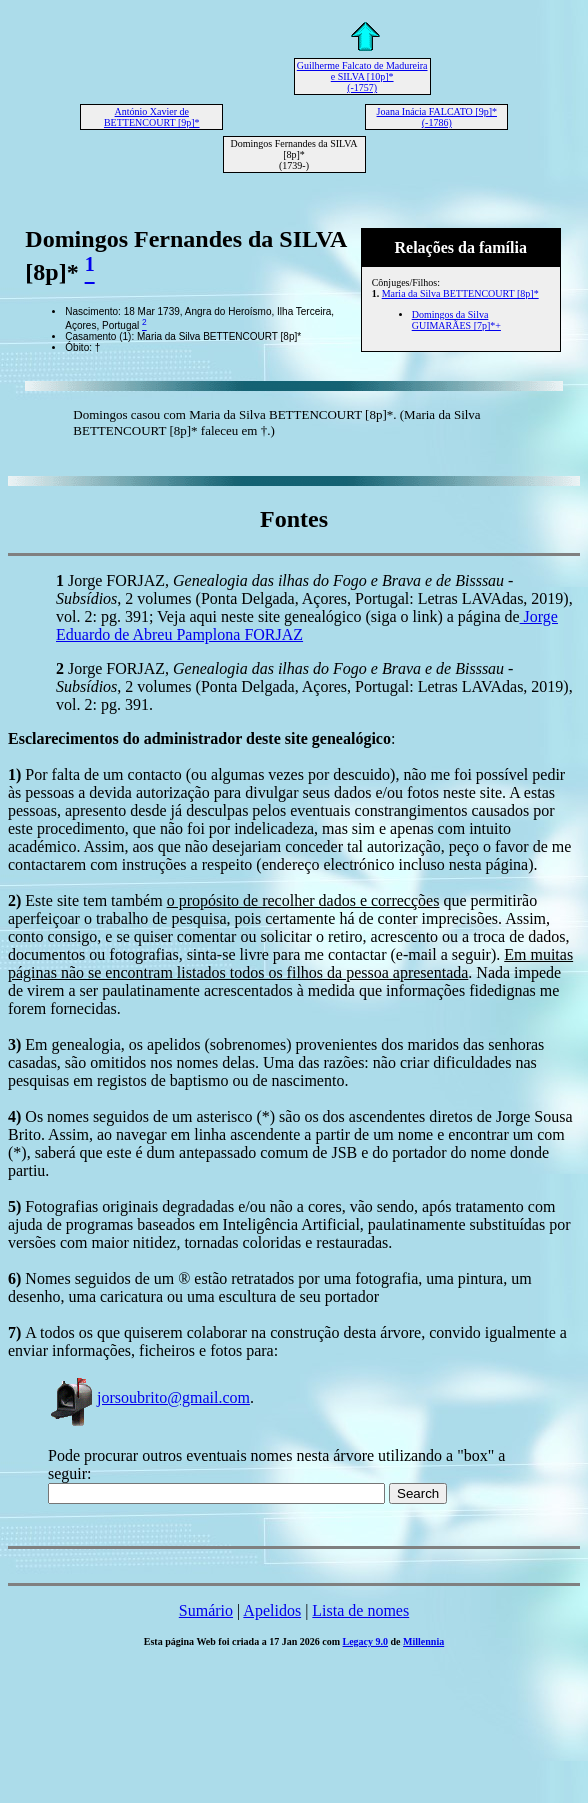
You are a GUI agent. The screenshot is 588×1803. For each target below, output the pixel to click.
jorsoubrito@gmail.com (149, 1397)
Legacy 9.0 (366, 1641)
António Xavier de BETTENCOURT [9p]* (152, 117)
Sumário (206, 1610)
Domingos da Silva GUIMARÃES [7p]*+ (456, 320)
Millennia (423, 1641)
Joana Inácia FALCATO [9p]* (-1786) (437, 117)
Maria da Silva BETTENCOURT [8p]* (460, 293)
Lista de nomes (360, 1610)
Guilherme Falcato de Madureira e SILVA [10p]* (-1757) (362, 76)
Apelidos (272, 1610)
